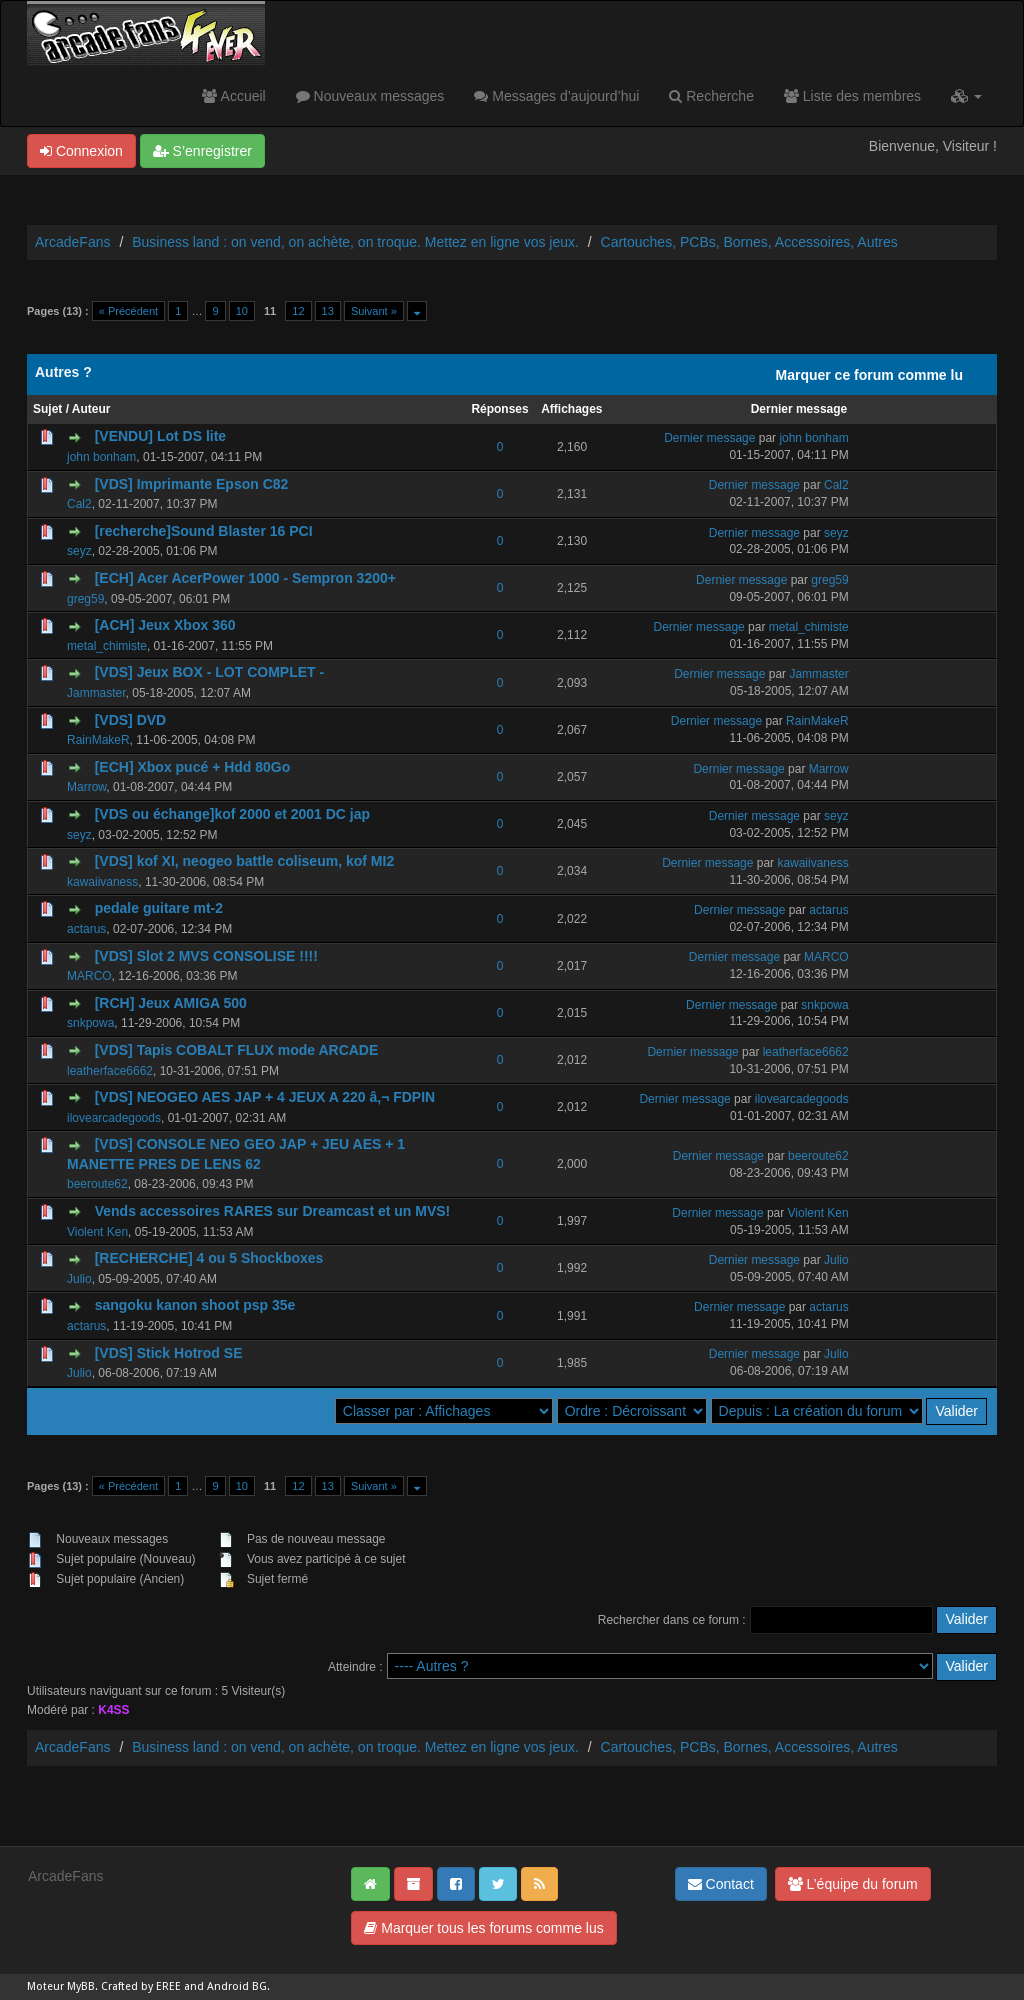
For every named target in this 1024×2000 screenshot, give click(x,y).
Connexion (81, 151)
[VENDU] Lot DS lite (160, 436)
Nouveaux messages (370, 96)
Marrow (86, 787)
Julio (79, 1279)
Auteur (91, 409)
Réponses (499, 409)
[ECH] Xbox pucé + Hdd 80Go (193, 767)
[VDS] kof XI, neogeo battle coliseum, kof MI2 (245, 861)
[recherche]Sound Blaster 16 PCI (204, 531)
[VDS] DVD (131, 720)
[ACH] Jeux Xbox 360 (165, 625)
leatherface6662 (110, 1071)
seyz (79, 551)
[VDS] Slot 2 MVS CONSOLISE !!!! (206, 956)
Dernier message (799, 409)
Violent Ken (97, 1232)
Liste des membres (852, 96)
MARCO (89, 976)
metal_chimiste (107, 646)
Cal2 (79, 504)
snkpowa (90, 1023)
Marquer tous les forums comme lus (483, 1928)
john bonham (101, 457)
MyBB (81, 1986)
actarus (86, 929)
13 (328, 311)
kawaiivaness (102, 882)
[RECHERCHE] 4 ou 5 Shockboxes (209, 1258)
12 (298, 311)
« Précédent (128, 311)
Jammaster (96, 693)
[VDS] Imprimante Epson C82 (192, 484)
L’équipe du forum (853, 1884)
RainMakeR (98, 740)
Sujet (47, 409)
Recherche (711, 96)
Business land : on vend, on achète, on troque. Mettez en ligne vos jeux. (355, 242)
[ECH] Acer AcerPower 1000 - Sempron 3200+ (245, 578)
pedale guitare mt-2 (159, 908)
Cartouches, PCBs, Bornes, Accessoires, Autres (749, 242)
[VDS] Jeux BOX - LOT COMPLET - (209, 672)
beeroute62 (97, 1184)
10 (242, 311)
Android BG (237, 1986)
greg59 (85, 599)
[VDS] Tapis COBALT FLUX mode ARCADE (237, 1050)
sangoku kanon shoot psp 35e (195, 1305)
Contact (721, 1884)
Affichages (571, 409)
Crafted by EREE (141, 1986)
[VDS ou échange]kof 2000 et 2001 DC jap (232, 814)
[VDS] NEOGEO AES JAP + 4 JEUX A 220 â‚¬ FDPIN (265, 1097)
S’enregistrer (202, 151)
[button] (966, 96)
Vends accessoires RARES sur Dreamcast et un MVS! (273, 1211)
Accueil (233, 96)
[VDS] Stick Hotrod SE (169, 1353)
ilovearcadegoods (114, 1118)
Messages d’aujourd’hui (556, 96)
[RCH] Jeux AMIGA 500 (171, 1003)
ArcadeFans (72, 242)
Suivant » (374, 311)
